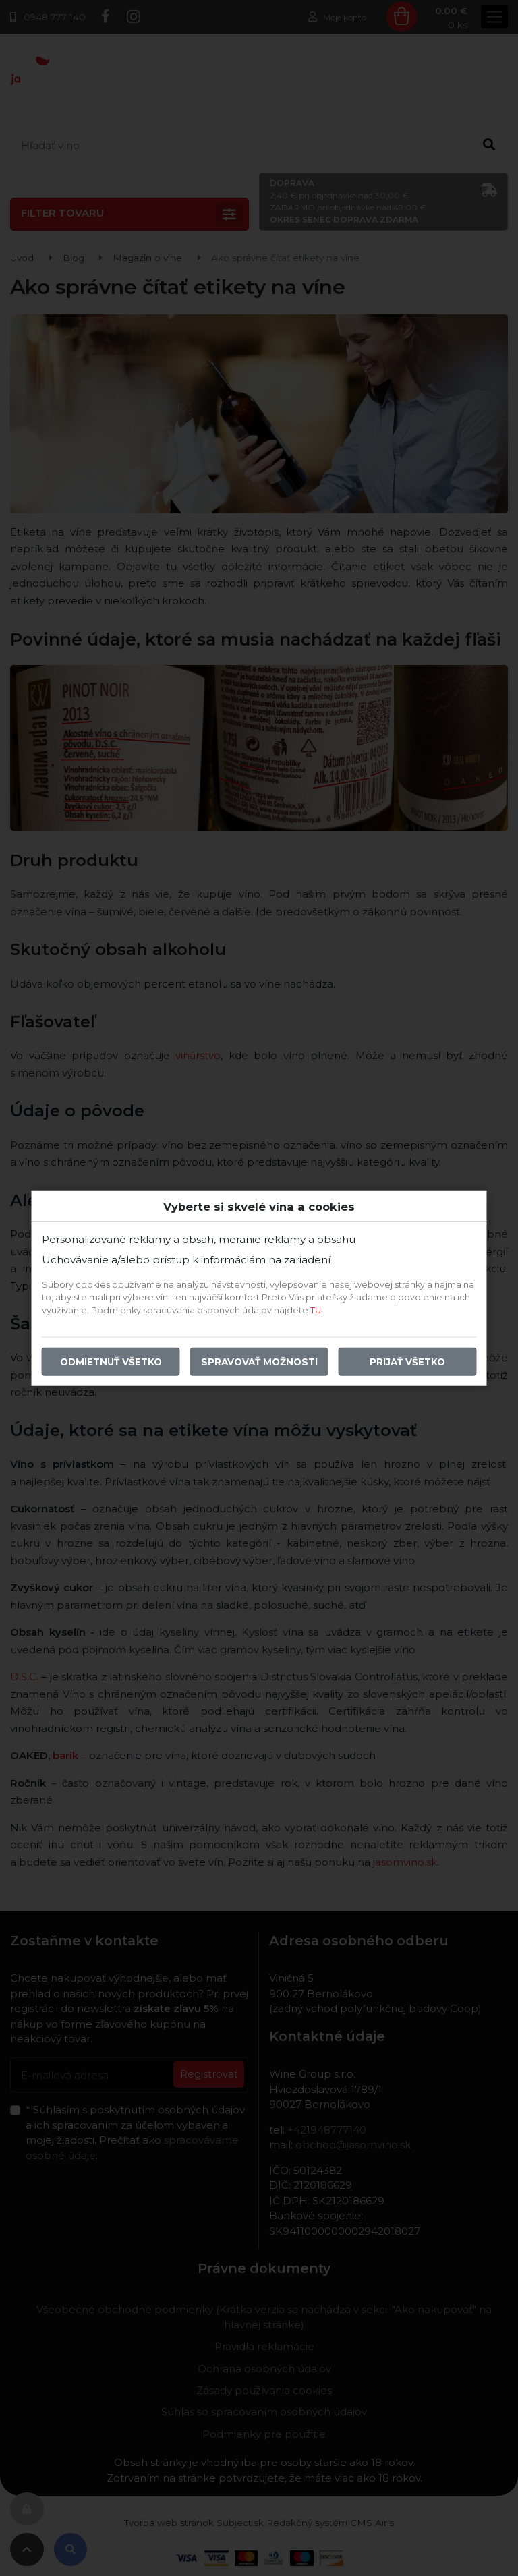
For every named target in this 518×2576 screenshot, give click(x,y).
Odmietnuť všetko (111, 1361)
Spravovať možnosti (259, 1361)
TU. (316, 1310)
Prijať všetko (407, 1361)
